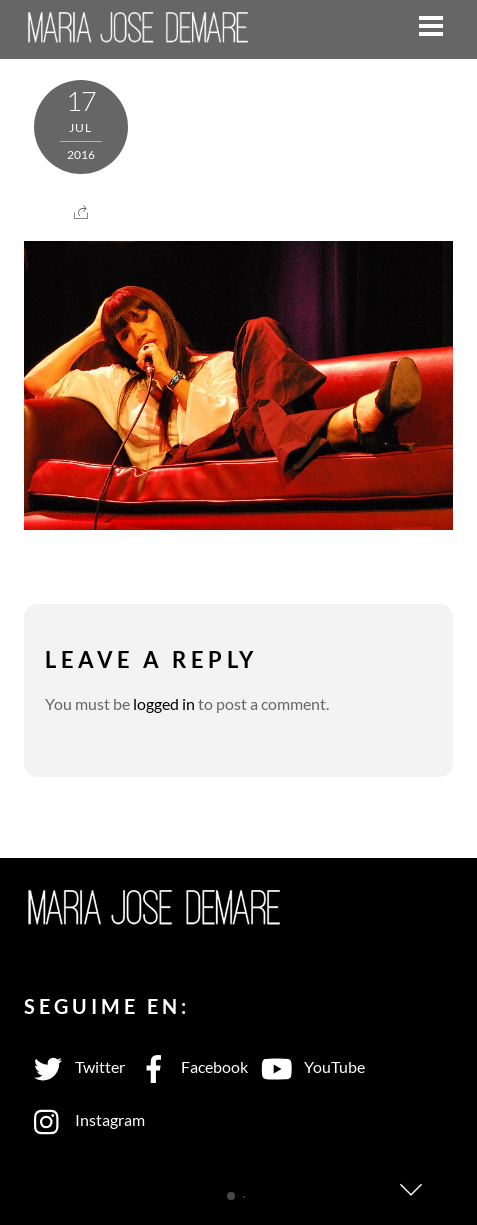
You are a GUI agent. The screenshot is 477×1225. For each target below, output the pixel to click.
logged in (164, 703)
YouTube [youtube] (309, 1066)
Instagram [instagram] (84, 1119)
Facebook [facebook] (189, 1066)
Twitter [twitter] (74, 1066)
